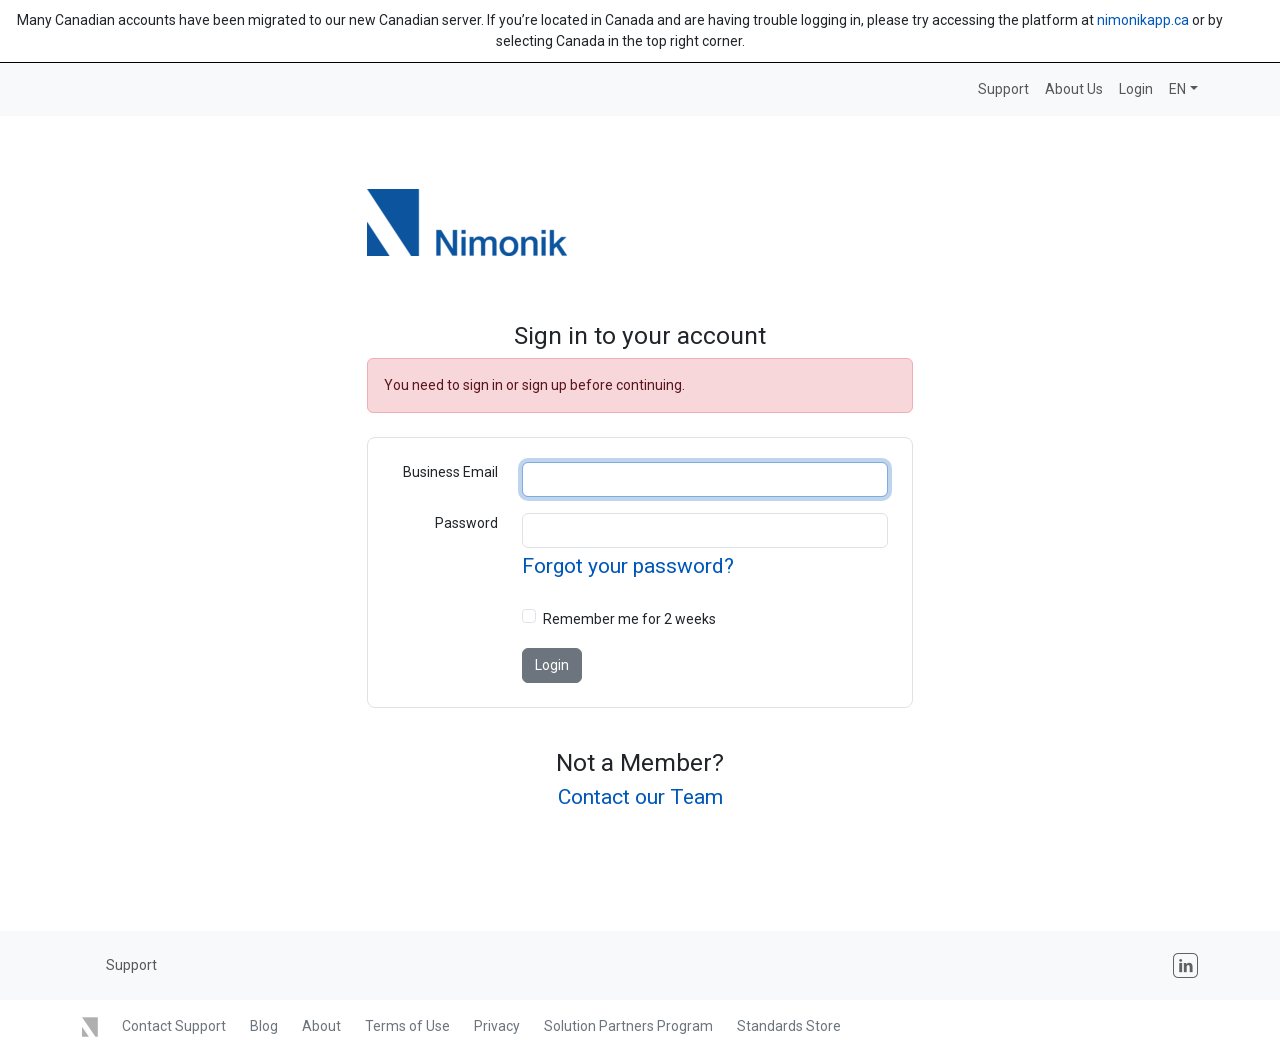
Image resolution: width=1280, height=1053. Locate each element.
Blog (264, 1026)
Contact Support (174, 1026)
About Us (1074, 89)
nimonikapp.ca (1143, 20)
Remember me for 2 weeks (629, 619)
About (321, 1026)
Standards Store (789, 1026)
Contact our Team (640, 797)
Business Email (450, 472)
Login (1136, 89)
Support (1003, 89)
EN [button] (1177, 89)
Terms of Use (407, 1026)
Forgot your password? (628, 566)
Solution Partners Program (628, 1026)
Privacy (497, 1026)
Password (466, 523)
